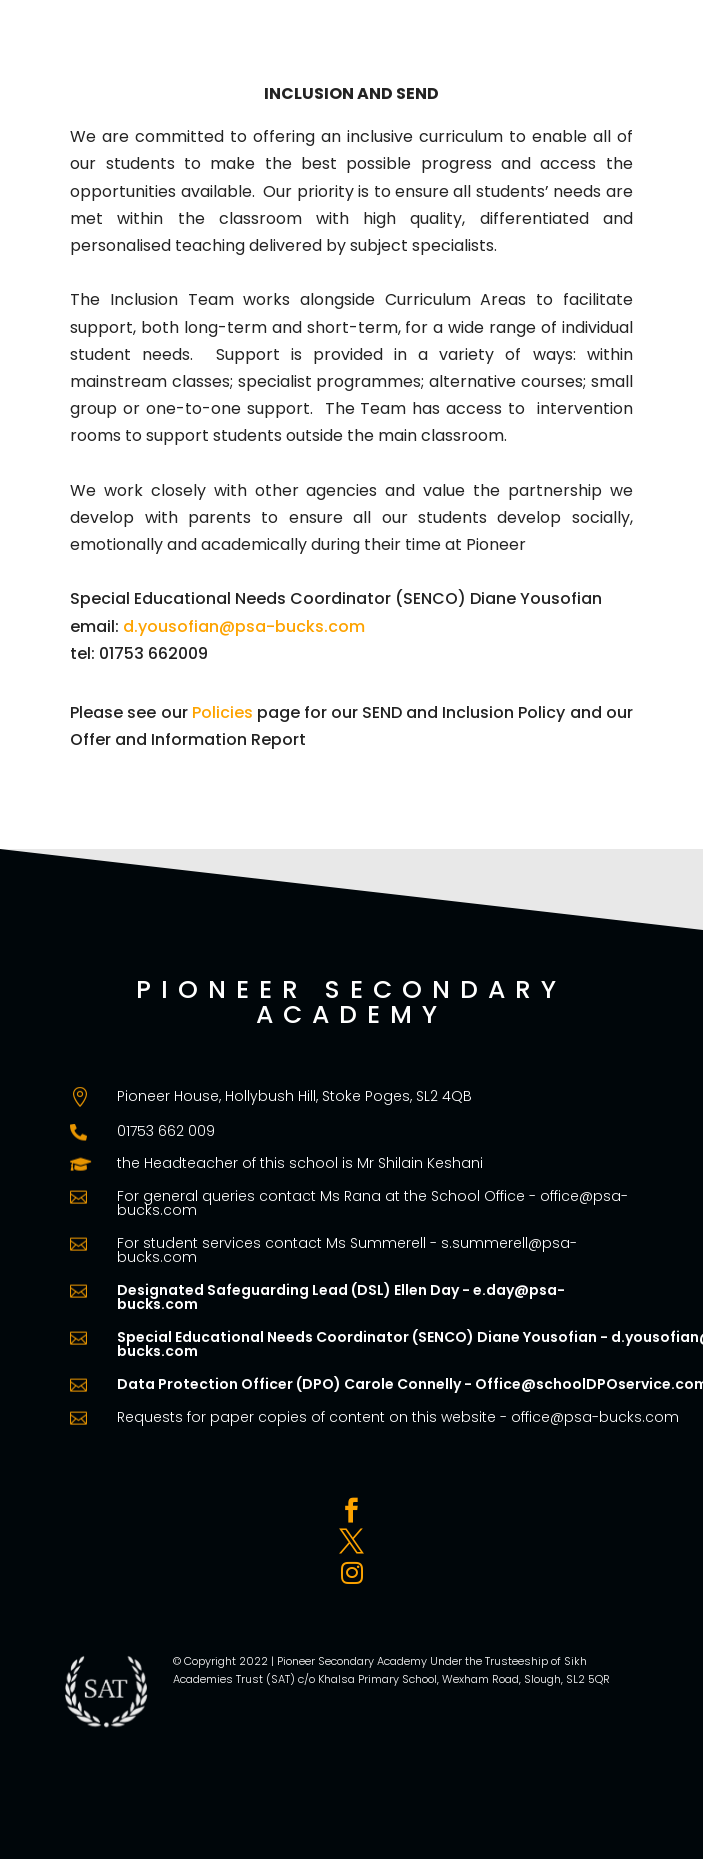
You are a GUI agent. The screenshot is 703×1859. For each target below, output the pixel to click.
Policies (222, 712)
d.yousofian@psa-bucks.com (244, 626)
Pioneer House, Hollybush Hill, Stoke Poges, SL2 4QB (294, 1096)
